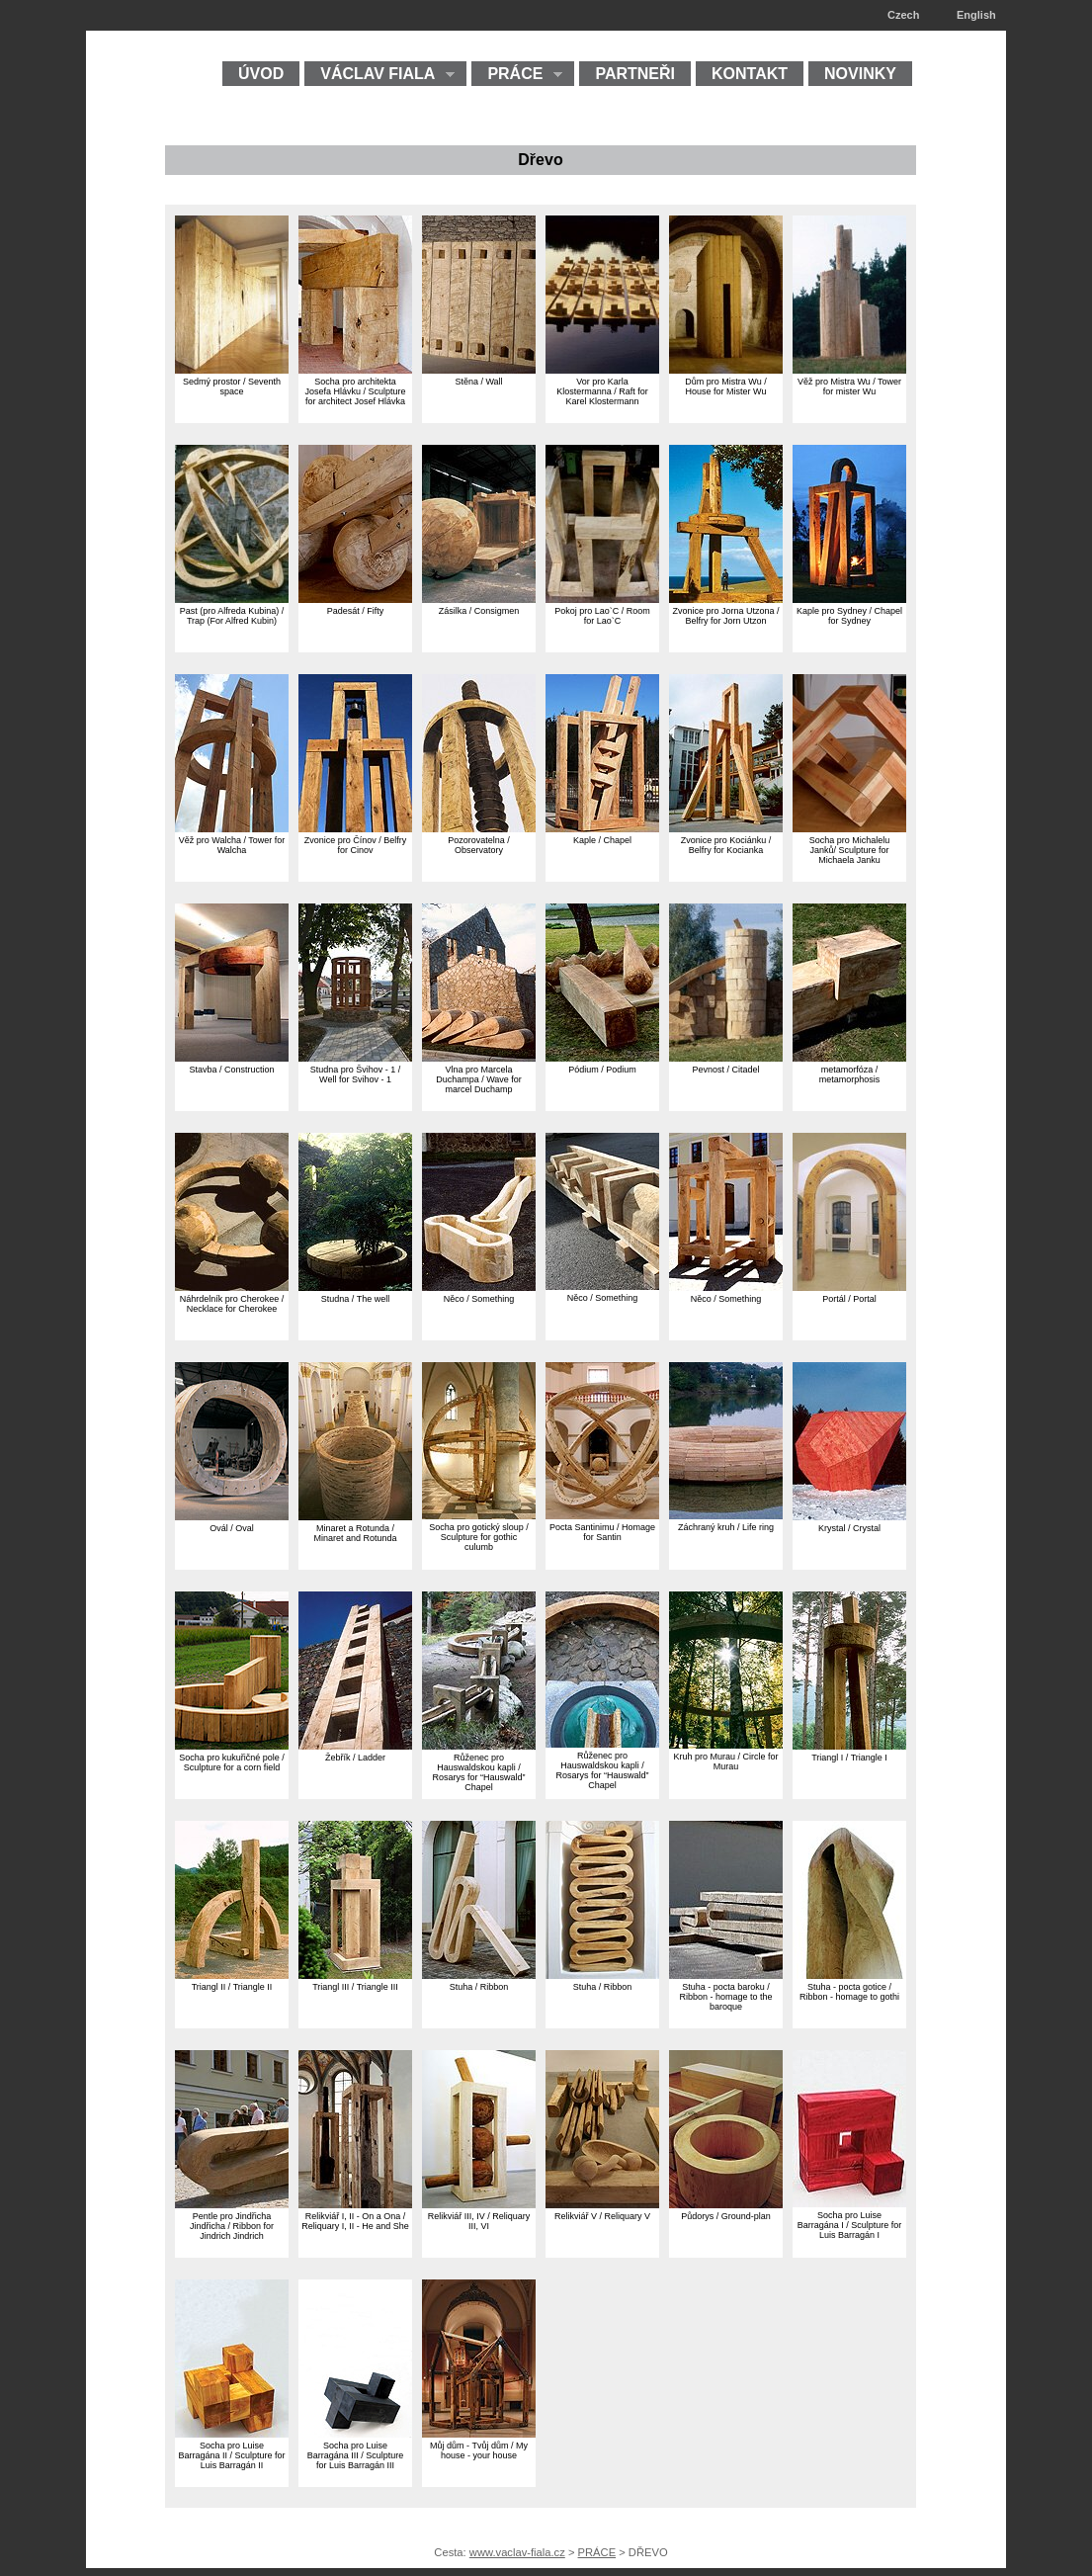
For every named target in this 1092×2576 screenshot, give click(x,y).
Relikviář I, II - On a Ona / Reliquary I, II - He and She (355, 2221)
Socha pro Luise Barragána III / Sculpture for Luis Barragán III (355, 2455)
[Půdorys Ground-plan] (726, 2203)
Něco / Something (479, 1299)
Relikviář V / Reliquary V (602, 2216)
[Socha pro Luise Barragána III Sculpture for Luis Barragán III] (355, 2433)
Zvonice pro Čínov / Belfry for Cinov (355, 845)
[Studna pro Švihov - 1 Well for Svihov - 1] (355, 1057)
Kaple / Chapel (602, 840)
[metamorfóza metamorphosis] (849, 1057)
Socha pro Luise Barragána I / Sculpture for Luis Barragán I (850, 2225)
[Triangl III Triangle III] (355, 1974)
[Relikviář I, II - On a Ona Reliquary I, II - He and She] (355, 2203)
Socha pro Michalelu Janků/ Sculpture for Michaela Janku (849, 850)
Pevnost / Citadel (725, 1069)
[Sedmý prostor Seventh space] (232, 369)
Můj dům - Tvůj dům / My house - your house (479, 2450)
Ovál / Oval (232, 1528)
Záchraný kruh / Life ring (726, 1527)
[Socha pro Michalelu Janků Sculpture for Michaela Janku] (849, 827)
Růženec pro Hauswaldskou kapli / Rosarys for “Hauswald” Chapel (478, 1772)
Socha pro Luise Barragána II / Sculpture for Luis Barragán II (231, 2455)
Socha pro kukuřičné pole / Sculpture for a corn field (232, 1762)
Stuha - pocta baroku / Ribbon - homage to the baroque (725, 1997)
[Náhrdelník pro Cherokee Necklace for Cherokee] (232, 1286)
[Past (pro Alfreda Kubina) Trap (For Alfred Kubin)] (232, 598)
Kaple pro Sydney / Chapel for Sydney (849, 616)
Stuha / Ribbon (479, 1987)
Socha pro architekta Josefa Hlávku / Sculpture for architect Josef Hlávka (354, 391)
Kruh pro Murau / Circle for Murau (725, 1761)
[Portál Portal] (849, 1286)
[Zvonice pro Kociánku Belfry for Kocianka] (726, 827)
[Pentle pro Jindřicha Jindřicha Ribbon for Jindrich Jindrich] (232, 2203)
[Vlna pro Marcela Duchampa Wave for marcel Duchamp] (479, 1057)
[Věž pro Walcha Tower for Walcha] (232, 827)
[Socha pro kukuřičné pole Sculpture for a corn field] (232, 1745)
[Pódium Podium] (602, 1057)
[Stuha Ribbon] (479, 1974)
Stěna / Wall (478, 381)
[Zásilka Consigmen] (479, 598)
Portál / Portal (849, 1299)
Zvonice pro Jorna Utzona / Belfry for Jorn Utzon (725, 616)
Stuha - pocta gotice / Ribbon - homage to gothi (849, 1992)
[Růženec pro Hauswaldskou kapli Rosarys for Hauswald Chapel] (479, 1745)
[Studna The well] (355, 1286)
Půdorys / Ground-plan (726, 2216)
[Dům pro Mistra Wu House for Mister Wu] (726, 369)
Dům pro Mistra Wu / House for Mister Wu (725, 386)
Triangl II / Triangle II (232, 1987)
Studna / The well (355, 1299)
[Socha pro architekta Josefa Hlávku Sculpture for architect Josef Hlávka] (355, 369)
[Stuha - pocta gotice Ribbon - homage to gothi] (849, 1974)
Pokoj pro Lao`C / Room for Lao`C (602, 616)
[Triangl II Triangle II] (232, 1974)
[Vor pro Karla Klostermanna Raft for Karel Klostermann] (602, 369)
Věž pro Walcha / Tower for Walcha (232, 845)
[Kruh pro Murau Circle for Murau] (726, 1744)
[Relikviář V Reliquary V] (602, 2203)
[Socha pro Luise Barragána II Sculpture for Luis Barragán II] (232, 2433)
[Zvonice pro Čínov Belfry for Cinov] (355, 827)
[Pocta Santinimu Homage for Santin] (602, 1514)
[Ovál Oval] (232, 1515)
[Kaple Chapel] (602, 827)
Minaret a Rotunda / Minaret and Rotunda (354, 1533)
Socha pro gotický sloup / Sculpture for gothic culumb (479, 1537)
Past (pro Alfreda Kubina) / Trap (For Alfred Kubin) (232, 616)
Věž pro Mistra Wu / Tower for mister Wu (849, 386)
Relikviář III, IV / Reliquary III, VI (479, 2221)
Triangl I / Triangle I (849, 1757)
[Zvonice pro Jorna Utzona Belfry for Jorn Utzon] (726, 598)
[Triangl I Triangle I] (849, 1745)
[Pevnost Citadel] (726, 1057)
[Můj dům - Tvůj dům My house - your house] (479, 2433)
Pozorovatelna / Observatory (479, 845)
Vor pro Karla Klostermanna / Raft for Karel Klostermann (602, 391)
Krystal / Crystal (849, 1528)
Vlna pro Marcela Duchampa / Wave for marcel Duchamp (479, 1079)
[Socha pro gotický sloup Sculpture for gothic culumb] (479, 1514)
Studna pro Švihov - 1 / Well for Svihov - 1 (355, 1074)
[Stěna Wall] (479, 369)
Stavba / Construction (231, 1069)
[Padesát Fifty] (355, 598)
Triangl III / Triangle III (355, 1987)
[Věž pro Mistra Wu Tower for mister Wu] (849, 369)
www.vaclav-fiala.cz (517, 2552)
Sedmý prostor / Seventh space (232, 386)
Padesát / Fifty (355, 611)
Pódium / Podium (602, 1069)
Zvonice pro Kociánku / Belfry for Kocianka (726, 845)
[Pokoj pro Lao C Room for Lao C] (602, 598)
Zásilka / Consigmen (479, 611)
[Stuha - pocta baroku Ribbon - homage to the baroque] (726, 1974)
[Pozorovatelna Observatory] (479, 827)
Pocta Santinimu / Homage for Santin (602, 1532)
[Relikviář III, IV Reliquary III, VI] (479, 2203)
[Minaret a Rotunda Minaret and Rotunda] (355, 1515)
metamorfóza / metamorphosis (850, 1074)
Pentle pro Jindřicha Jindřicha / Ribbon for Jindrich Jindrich (232, 2226)
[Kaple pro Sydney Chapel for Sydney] (849, 598)
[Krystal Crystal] (849, 1515)
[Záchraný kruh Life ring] (726, 1514)
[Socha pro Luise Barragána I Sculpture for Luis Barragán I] (849, 2202)
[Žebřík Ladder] (355, 1745)
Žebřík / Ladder (355, 1757)
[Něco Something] (479, 1286)
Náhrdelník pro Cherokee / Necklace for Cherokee (232, 1304)
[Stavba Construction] (232, 1057)
